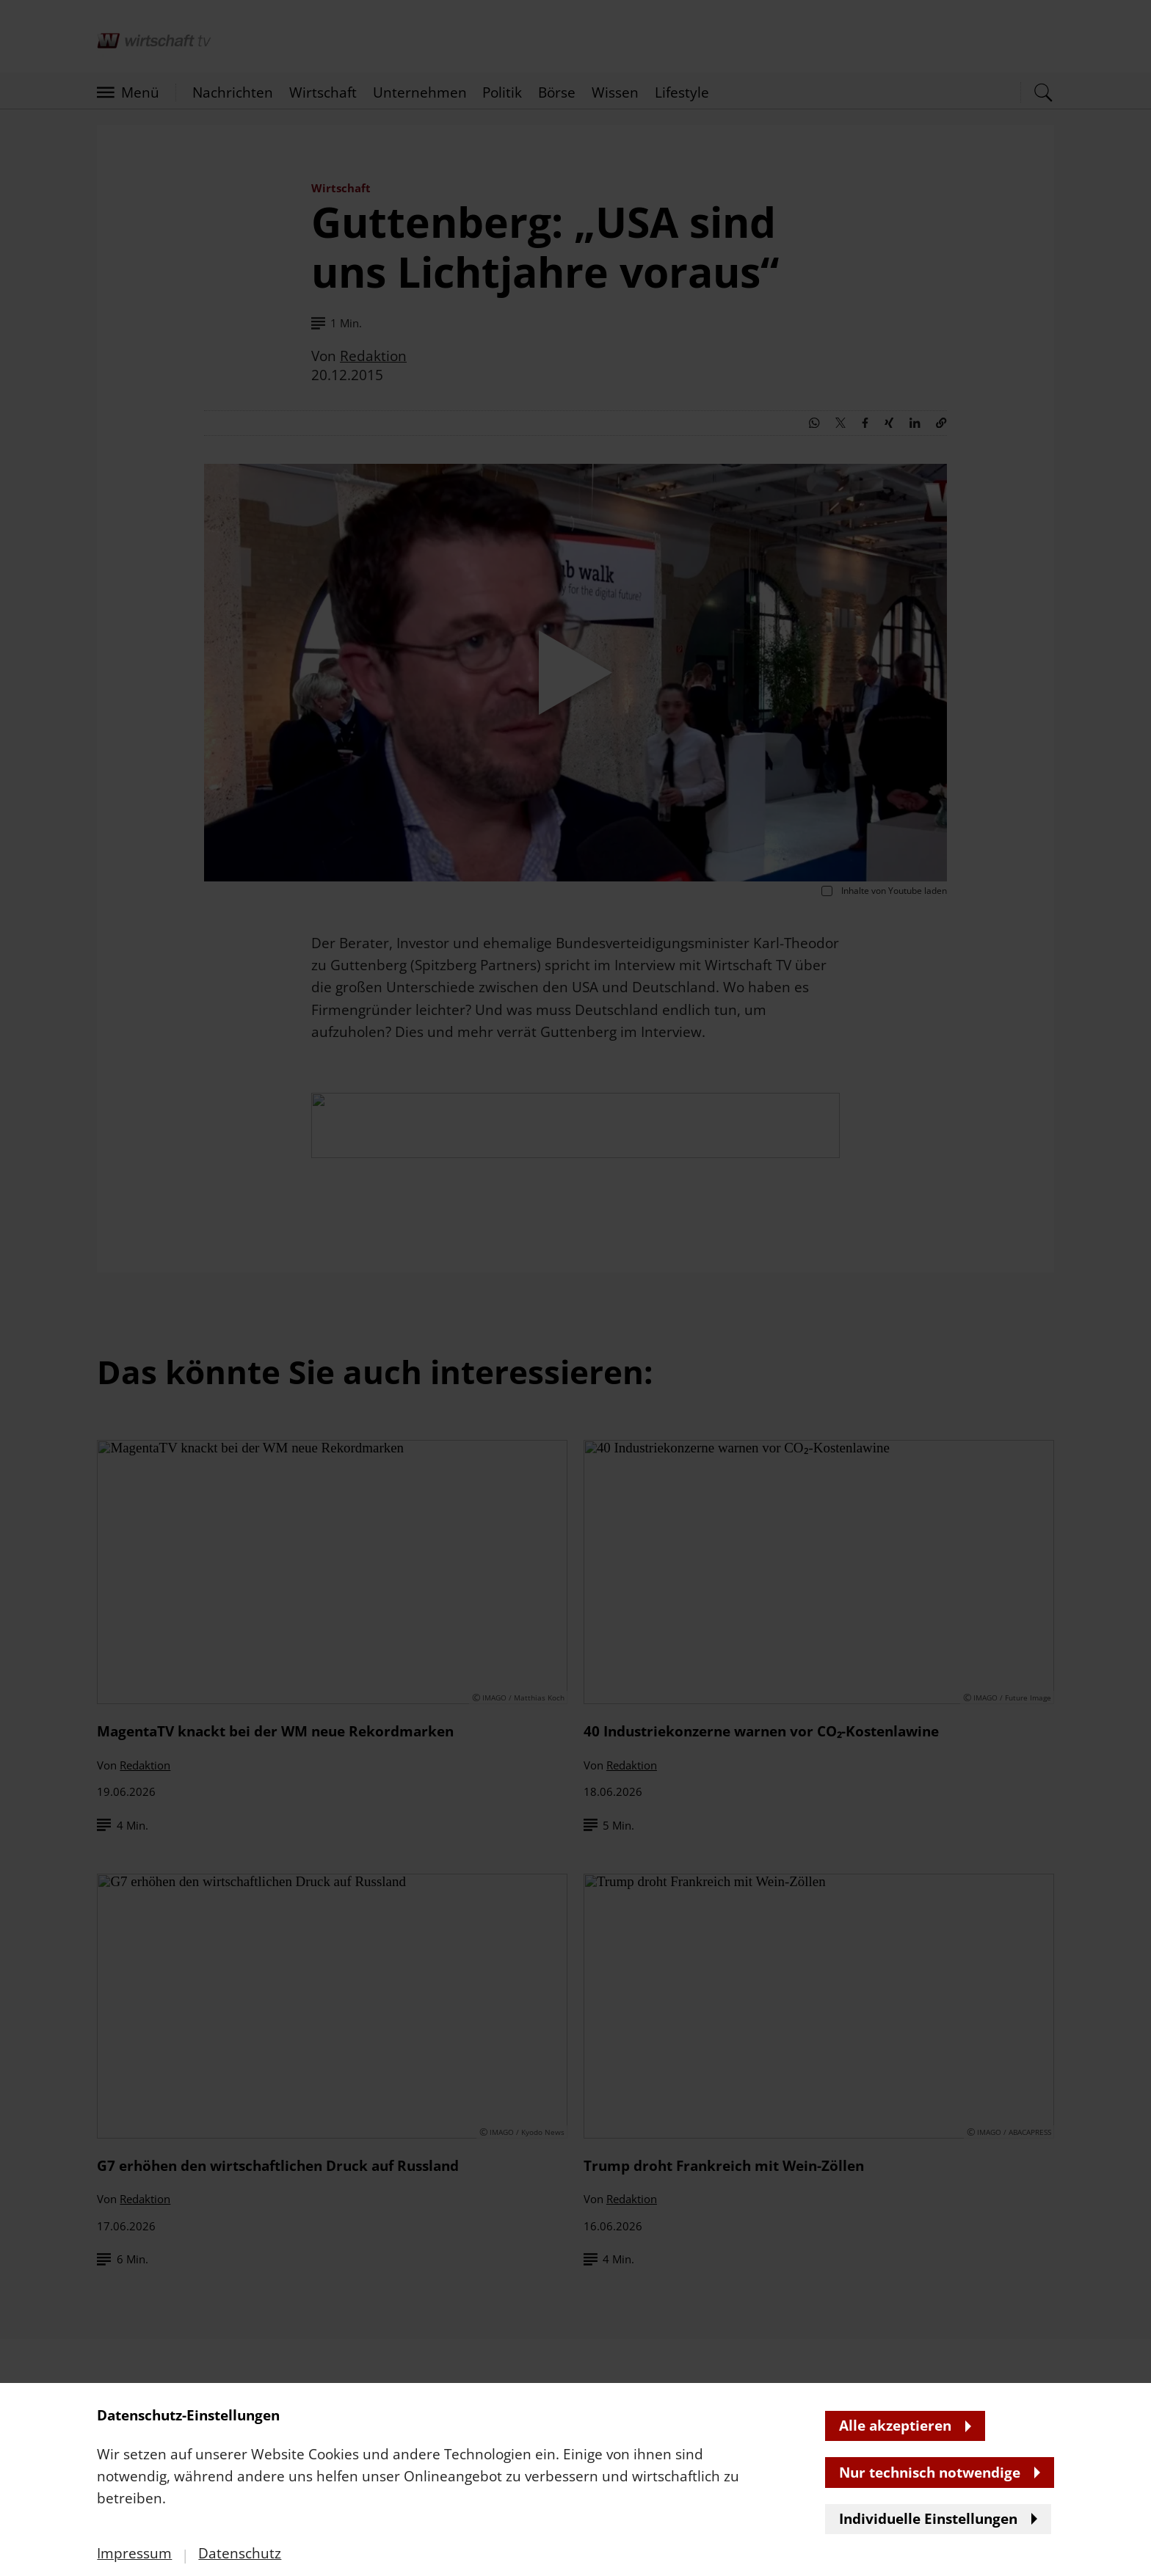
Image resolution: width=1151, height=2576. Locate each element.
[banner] (575, 1288)
